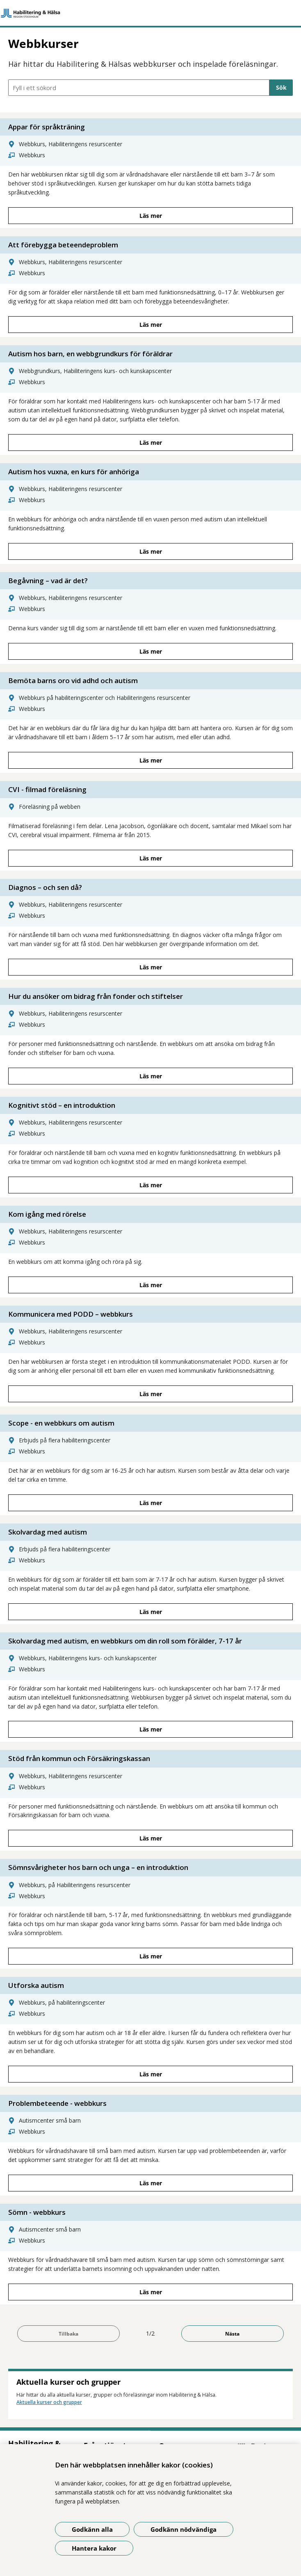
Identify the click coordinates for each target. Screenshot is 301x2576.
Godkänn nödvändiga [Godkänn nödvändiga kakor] (183, 2529)
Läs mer (150, 216)
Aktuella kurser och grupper (49, 2402)
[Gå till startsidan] (150, 13)
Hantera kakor (94, 2548)
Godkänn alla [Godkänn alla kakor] (92, 2529)
